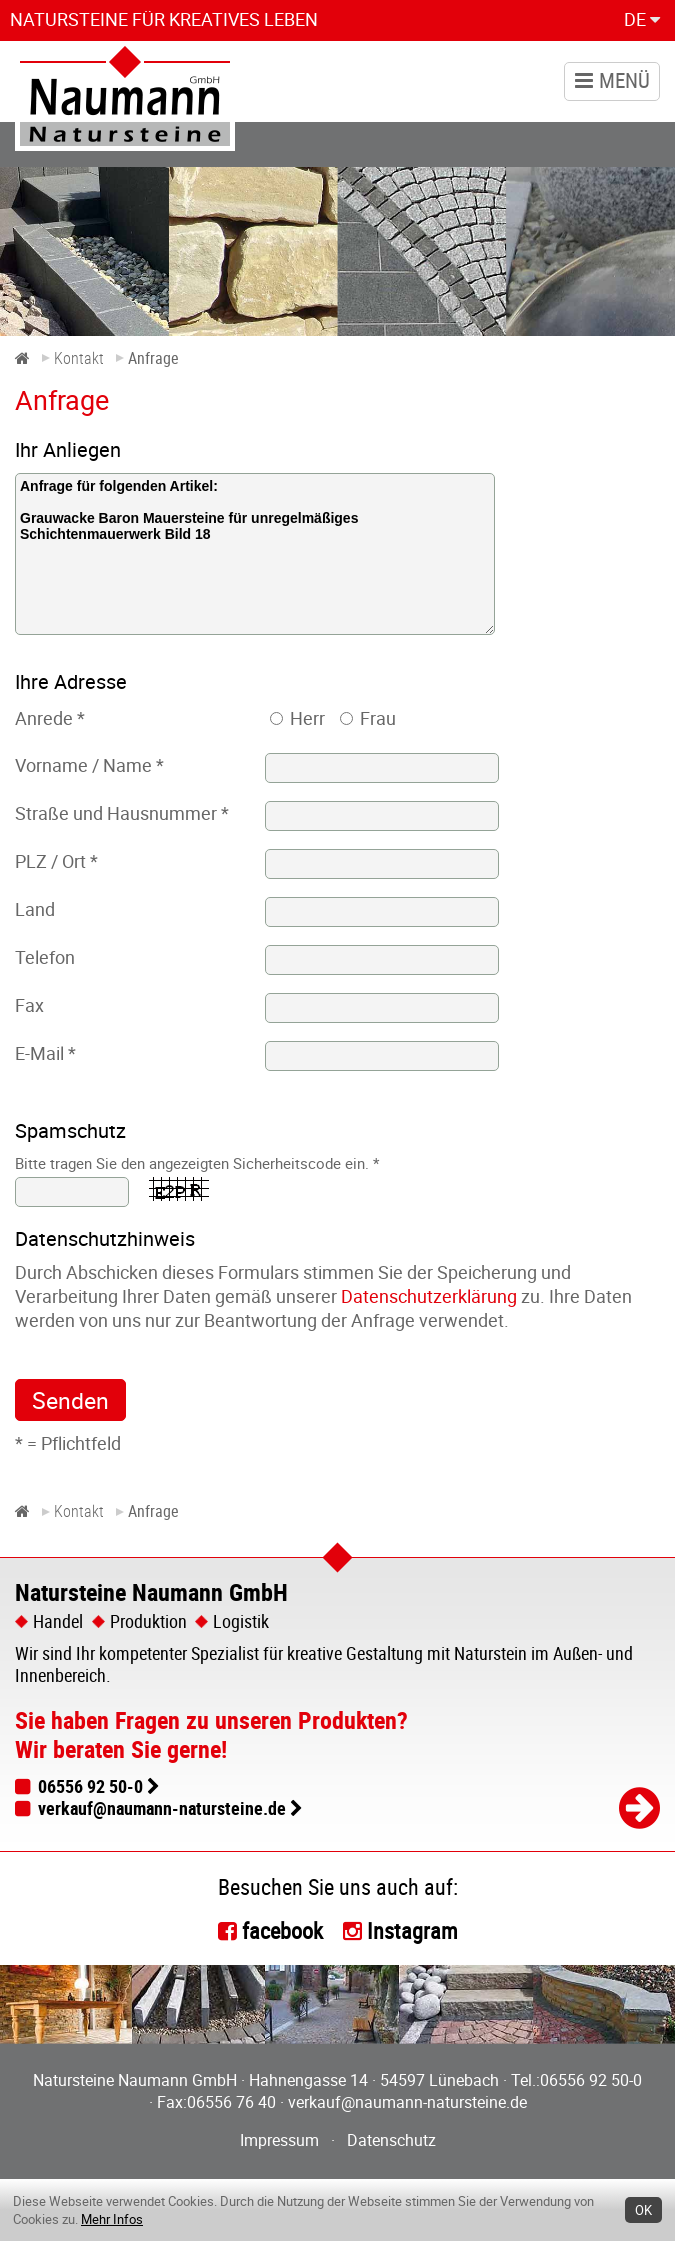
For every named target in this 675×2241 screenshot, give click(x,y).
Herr (307, 718)
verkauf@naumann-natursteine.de (162, 1808)
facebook (282, 1930)
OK (643, 2210)
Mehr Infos (112, 2219)
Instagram (412, 1930)
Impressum (279, 2140)
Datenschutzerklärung (429, 1296)
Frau (378, 718)
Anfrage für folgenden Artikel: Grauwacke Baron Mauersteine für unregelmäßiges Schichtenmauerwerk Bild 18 (255, 554)
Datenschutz (391, 2140)
